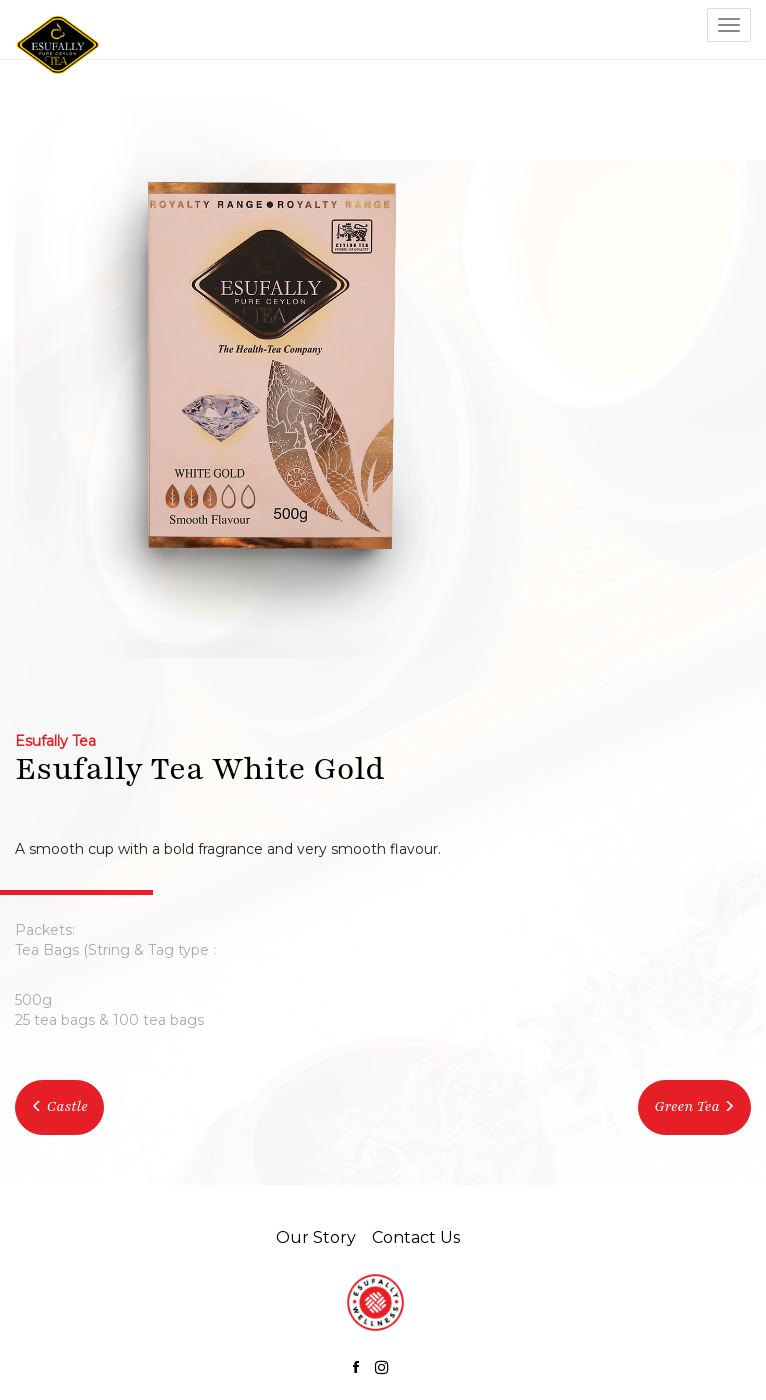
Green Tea (686, 1106)
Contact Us (416, 1237)
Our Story (316, 1237)
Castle (59, 1106)
